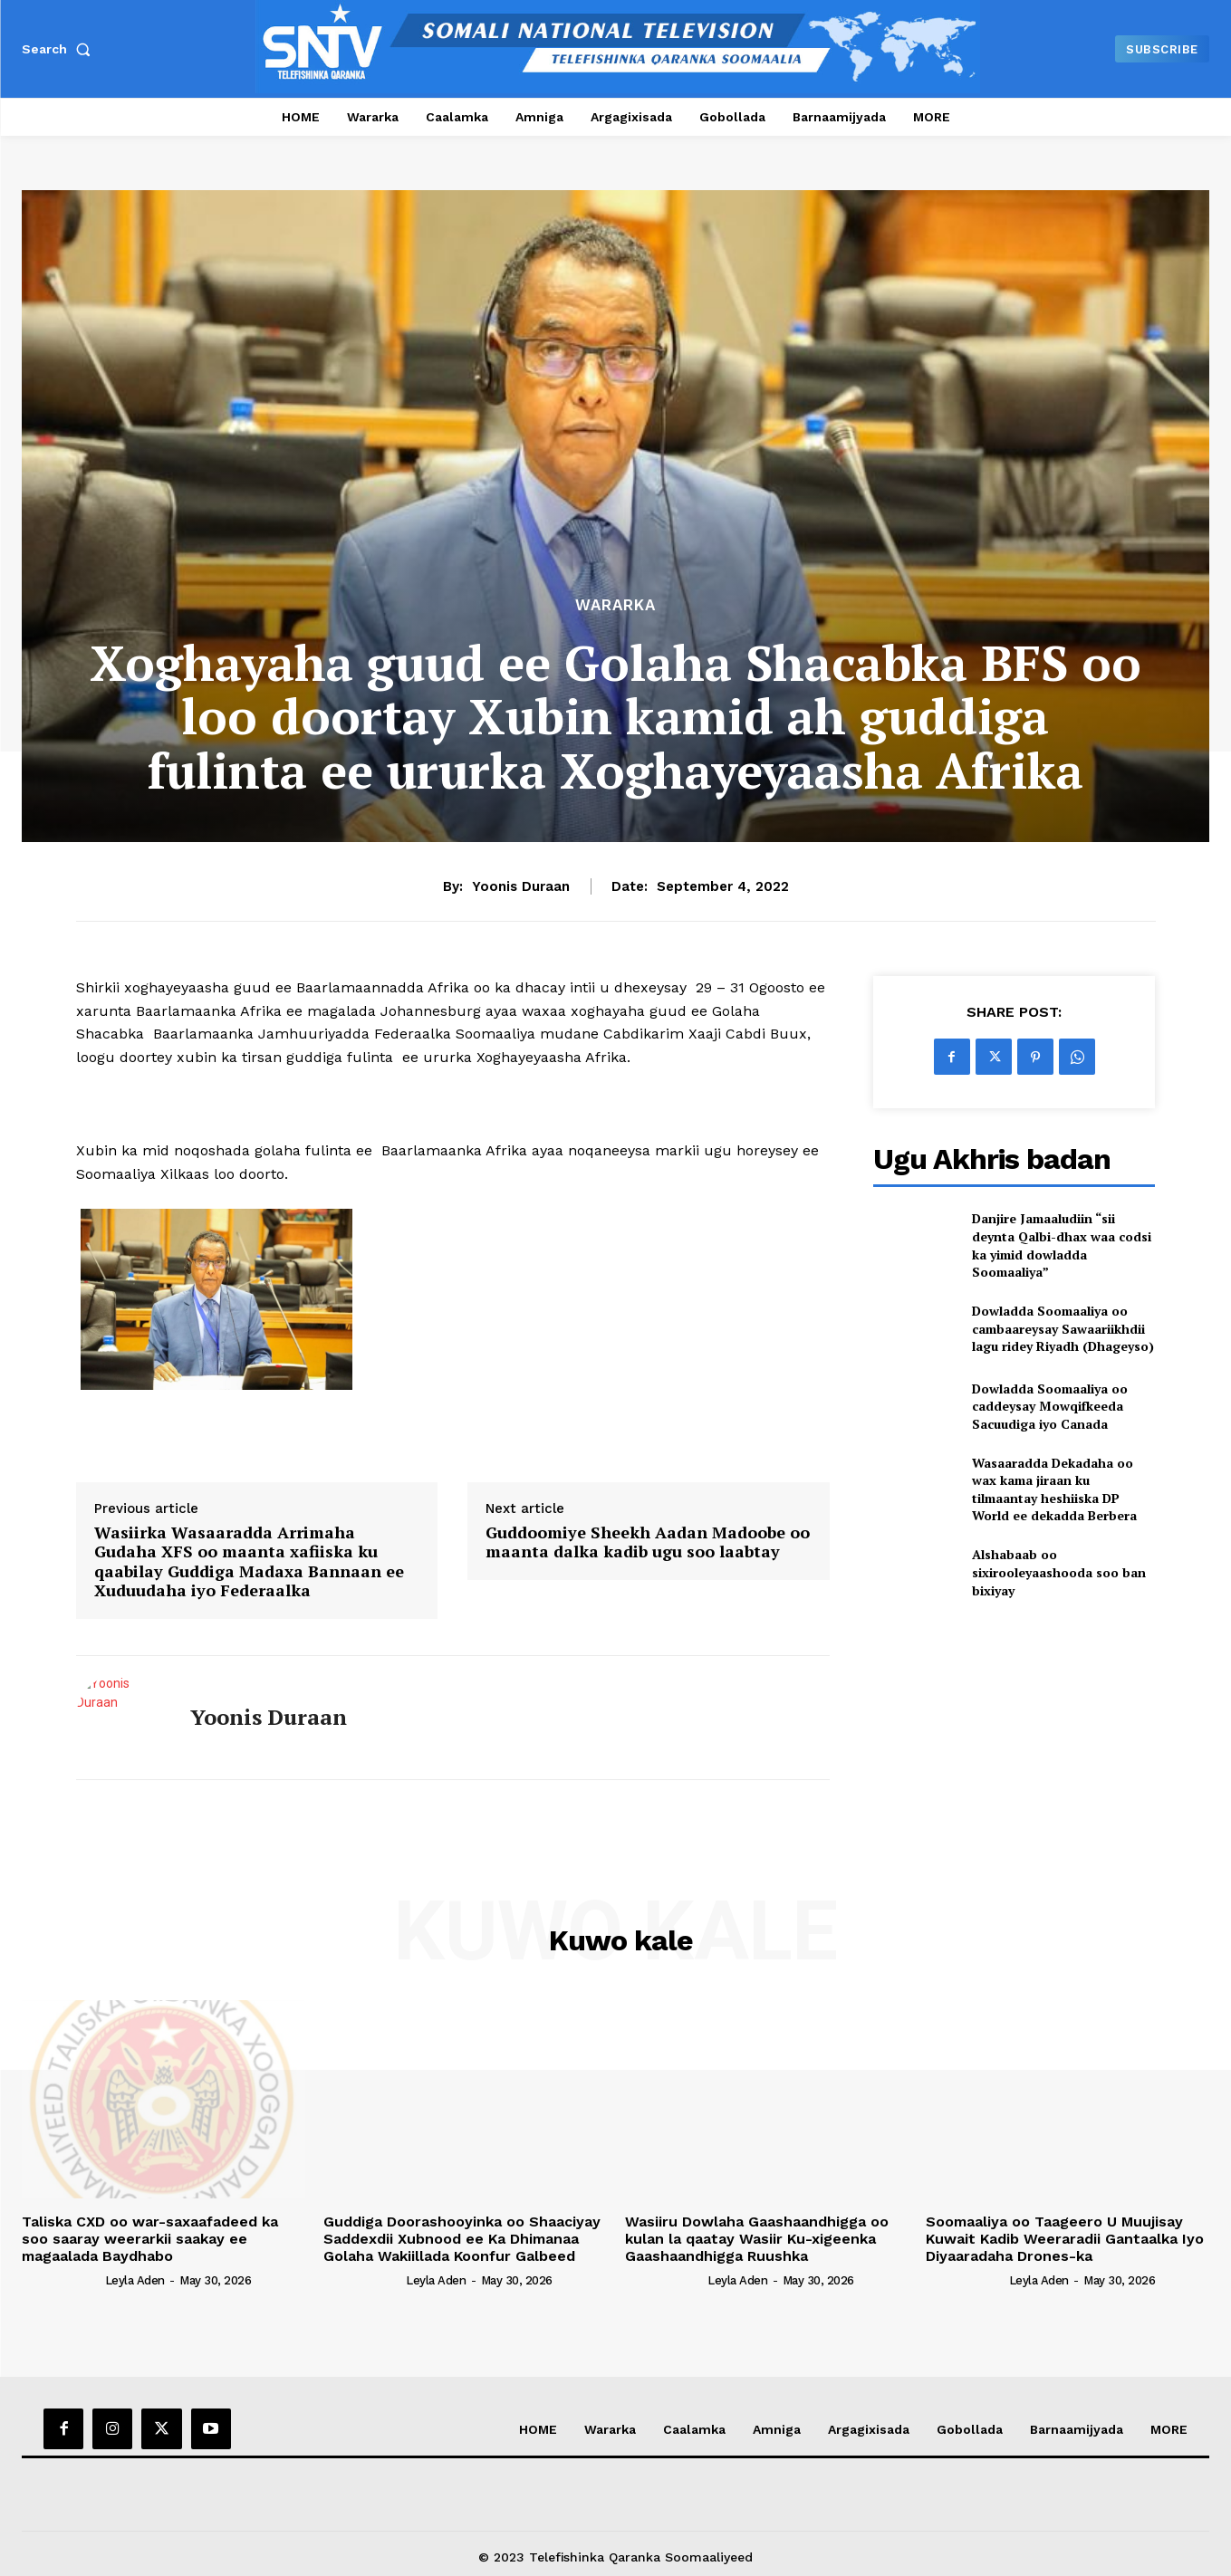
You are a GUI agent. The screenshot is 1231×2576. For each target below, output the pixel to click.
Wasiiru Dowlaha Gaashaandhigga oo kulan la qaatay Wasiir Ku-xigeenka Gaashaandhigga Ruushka (757, 2239)
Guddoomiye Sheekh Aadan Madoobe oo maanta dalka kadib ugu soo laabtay (648, 1542)
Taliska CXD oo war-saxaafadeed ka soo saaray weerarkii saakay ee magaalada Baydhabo (150, 2239)
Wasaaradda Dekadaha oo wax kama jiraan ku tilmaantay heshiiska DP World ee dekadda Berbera (1054, 1489)
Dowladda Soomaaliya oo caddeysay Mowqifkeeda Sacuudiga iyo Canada (1050, 1406)
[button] (60, 49)
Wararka (615, 605)
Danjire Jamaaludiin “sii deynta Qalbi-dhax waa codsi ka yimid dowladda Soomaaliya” (1061, 1245)
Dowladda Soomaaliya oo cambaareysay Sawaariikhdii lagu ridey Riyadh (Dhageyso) (1063, 1328)
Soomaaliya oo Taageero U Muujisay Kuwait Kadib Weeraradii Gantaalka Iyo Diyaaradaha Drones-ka (1065, 2239)
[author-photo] (61, 2279)
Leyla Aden (135, 2280)
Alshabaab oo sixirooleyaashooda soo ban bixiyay (1059, 1572)
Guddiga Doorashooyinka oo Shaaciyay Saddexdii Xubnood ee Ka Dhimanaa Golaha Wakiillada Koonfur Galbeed (462, 2239)
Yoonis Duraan (521, 886)
